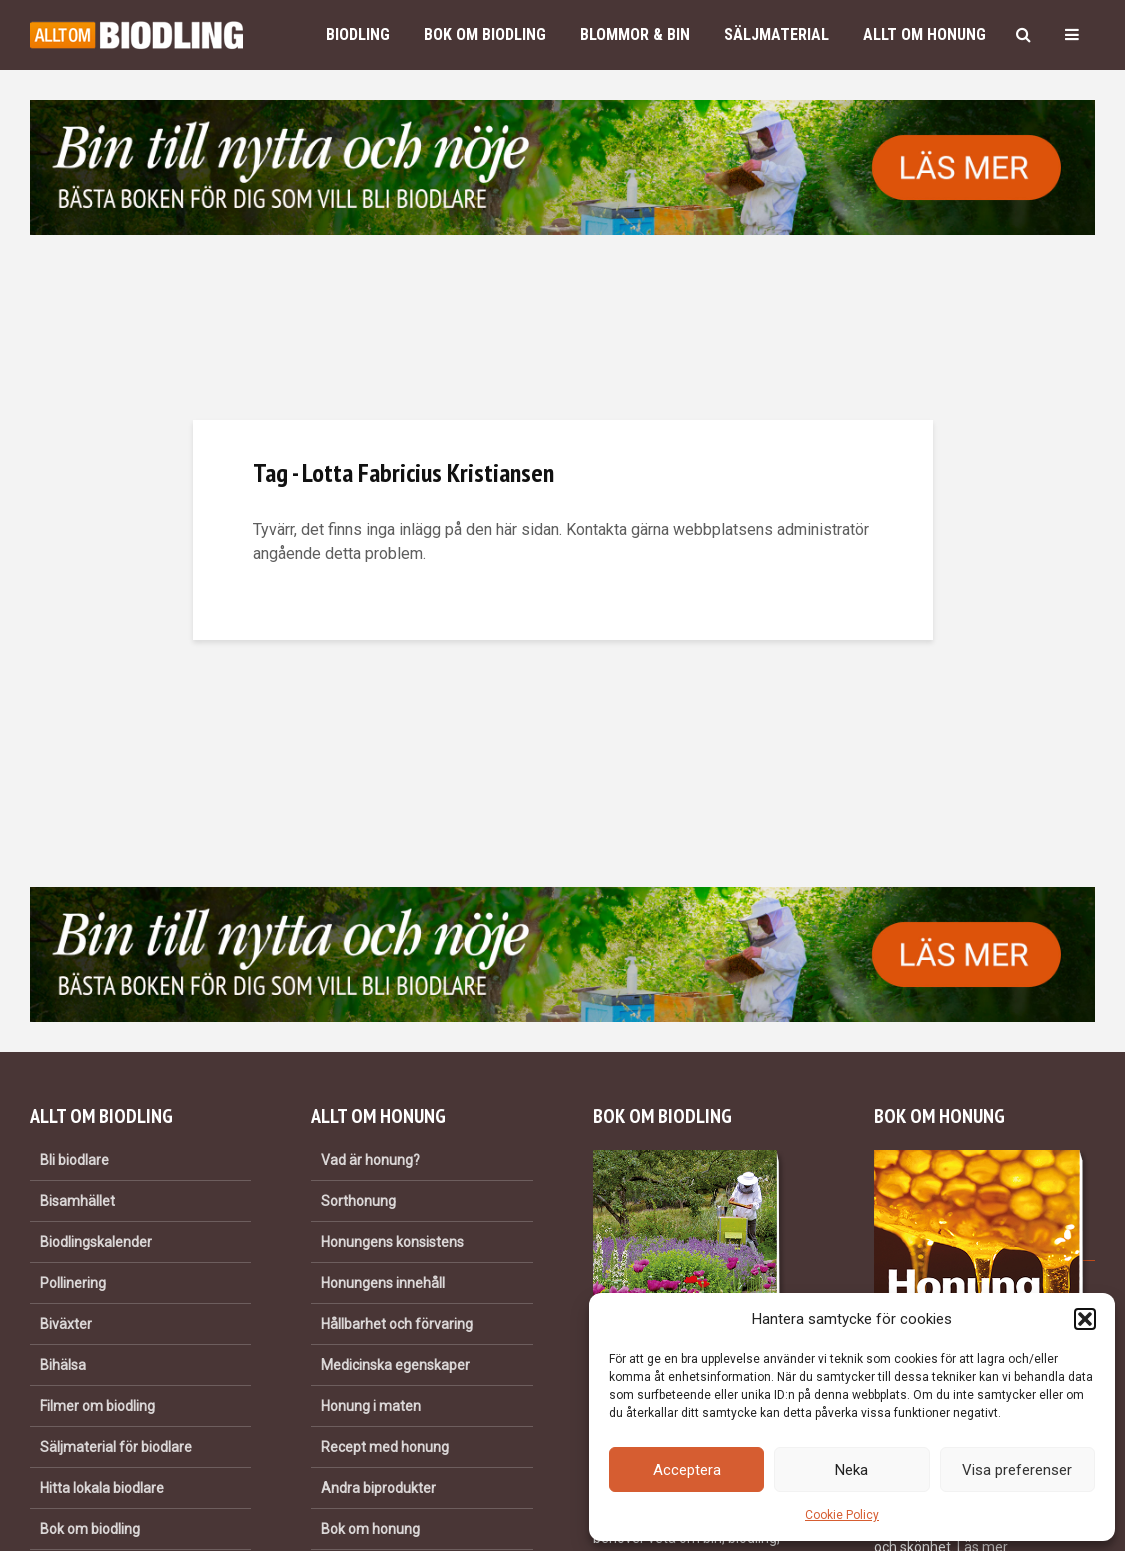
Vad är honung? (370, 1160)
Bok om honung (370, 1529)
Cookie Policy (842, 1515)
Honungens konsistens (392, 1242)
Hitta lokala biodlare (102, 1488)
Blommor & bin (635, 34)
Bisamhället (77, 1201)
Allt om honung (924, 34)
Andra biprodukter (378, 1488)
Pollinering (73, 1283)
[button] (1085, 1319)
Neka (851, 1470)
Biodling (358, 34)
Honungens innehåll (383, 1283)
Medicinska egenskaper (395, 1365)
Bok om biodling (485, 34)
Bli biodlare (74, 1160)
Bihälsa (63, 1365)
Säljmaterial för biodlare (116, 1447)
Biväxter (66, 1324)
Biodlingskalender (96, 1242)
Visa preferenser (1017, 1470)
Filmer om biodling (97, 1406)
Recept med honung (385, 1447)
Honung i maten (371, 1406)
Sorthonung (358, 1201)
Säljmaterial (776, 34)
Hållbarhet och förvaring (397, 1324)
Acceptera (687, 1470)
